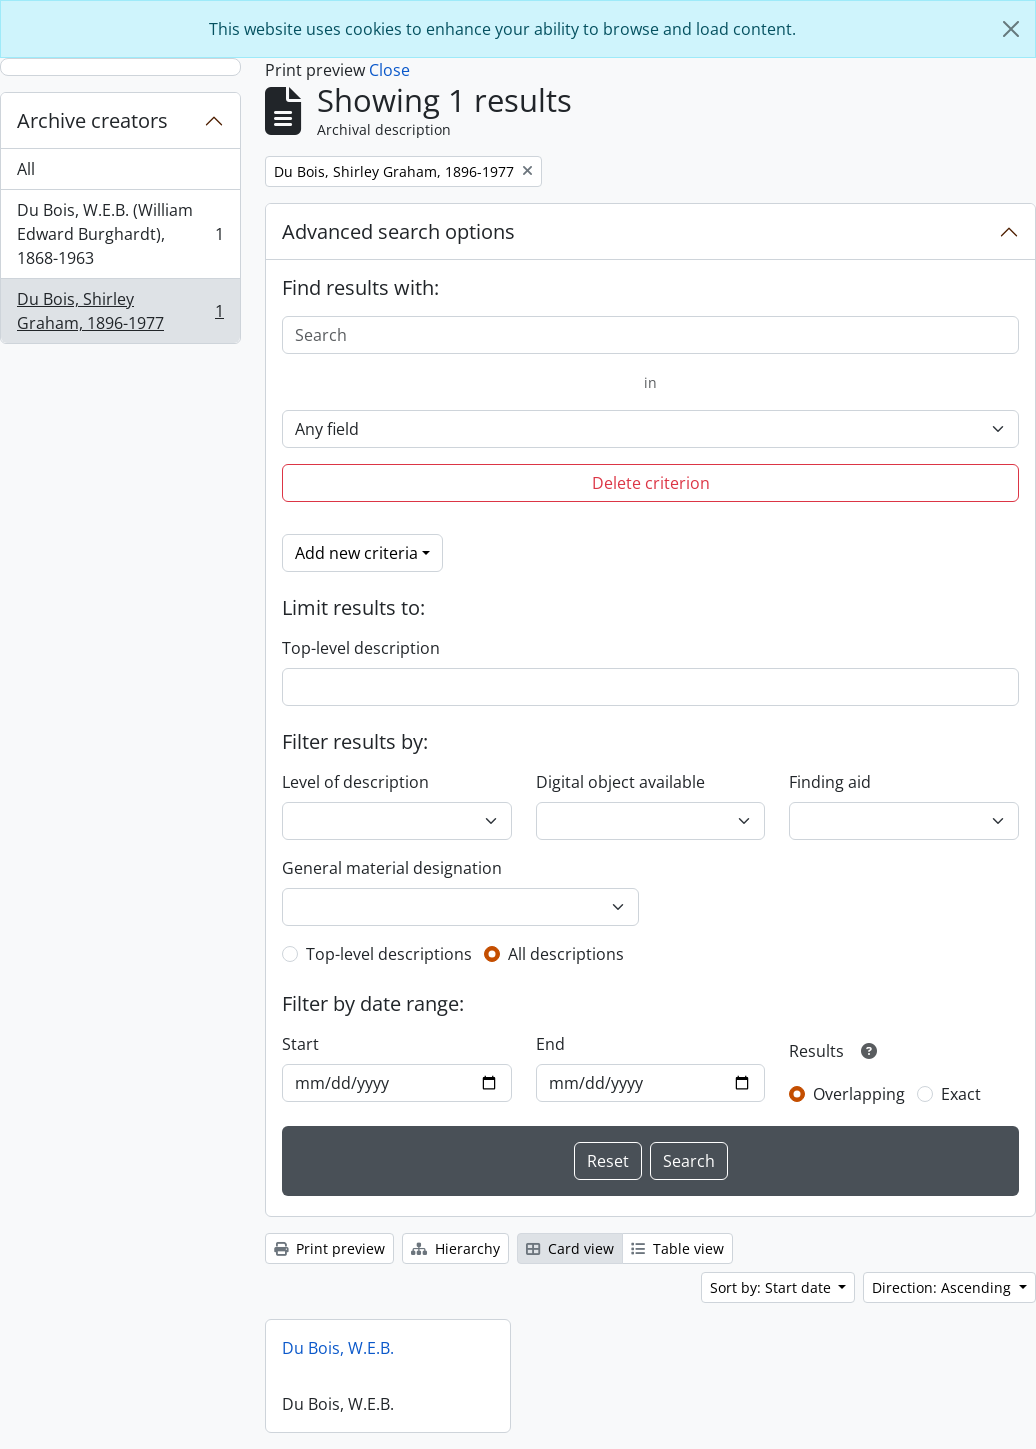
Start (300, 1044)
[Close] (1011, 29)
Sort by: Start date (772, 1287)
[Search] (650, 335)
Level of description (355, 782)
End (550, 1044)
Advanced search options (398, 231)
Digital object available (620, 782)
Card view (570, 1248)
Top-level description (361, 648)
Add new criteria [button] (356, 553)
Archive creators (92, 120)
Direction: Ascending (943, 1287)
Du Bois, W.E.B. (338, 1348)
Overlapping (859, 1094)
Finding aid (830, 782)
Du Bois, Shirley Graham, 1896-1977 (120, 311)
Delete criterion (651, 483)
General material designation (392, 868)
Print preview (329, 1248)
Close (389, 70)
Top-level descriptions (389, 954)
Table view (677, 1248)
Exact (961, 1094)
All (26, 169)
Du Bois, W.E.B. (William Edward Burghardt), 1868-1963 (120, 234)
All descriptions (566, 954)
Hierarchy (455, 1248)
